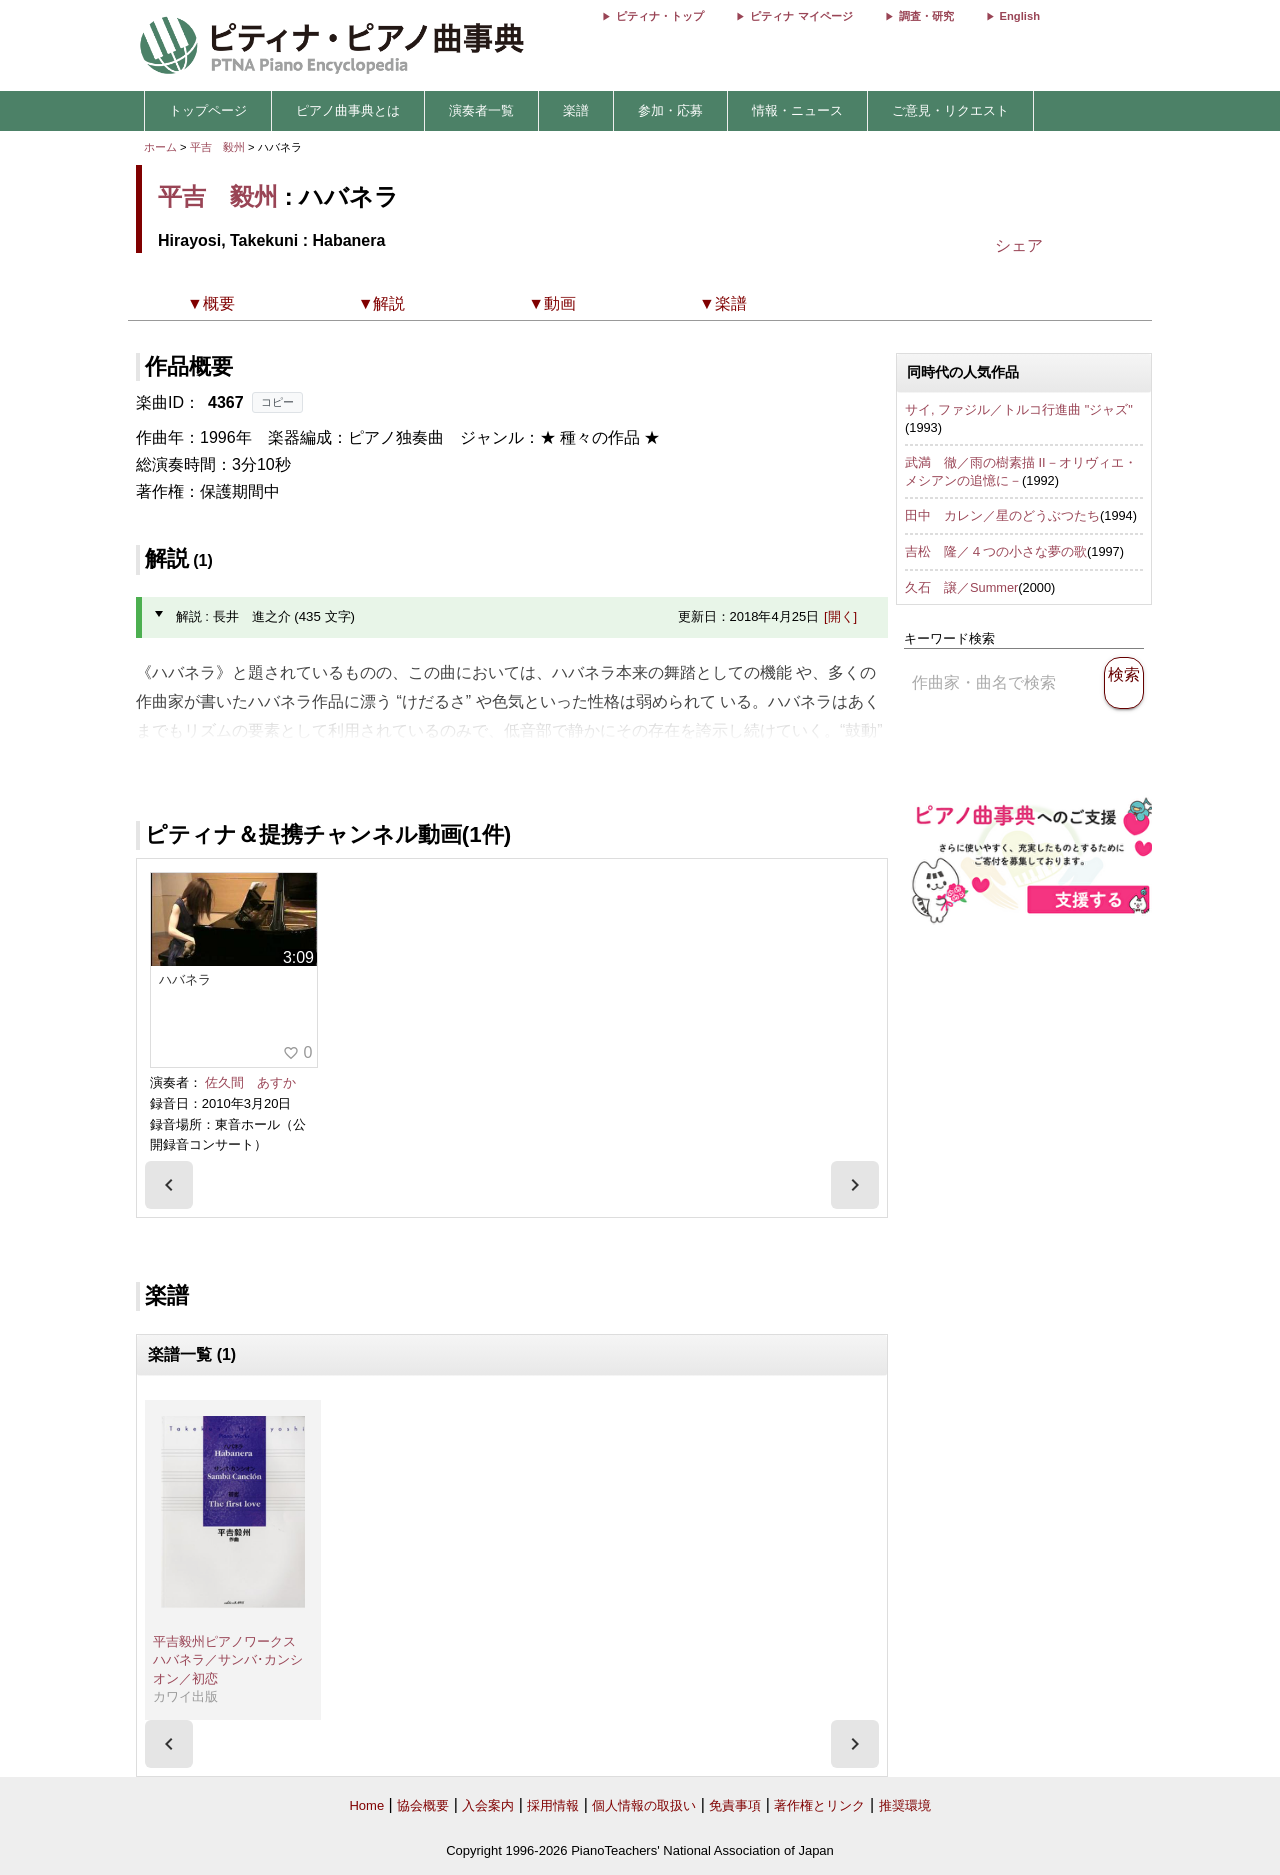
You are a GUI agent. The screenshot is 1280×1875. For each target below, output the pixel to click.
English (1020, 16)
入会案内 (488, 1805)
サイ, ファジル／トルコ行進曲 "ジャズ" (1019, 409)
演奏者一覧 (481, 110)
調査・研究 (926, 16)
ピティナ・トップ (660, 16)
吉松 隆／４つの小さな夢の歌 (996, 551)
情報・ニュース (797, 110)
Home (366, 1805)
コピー (277, 402)
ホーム (160, 147)
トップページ (208, 110)
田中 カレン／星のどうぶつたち (1002, 515)
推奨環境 (905, 1805)
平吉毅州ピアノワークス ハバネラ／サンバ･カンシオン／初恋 (231, 1660)
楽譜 (576, 110)
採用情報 (553, 1805)
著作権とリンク (819, 1805)
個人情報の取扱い (644, 1805)
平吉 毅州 (217, 147)
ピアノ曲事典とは (348, 110)
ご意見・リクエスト (950, 110)
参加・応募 (670, 110)
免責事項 (735, 1805)
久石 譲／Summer (961, 587)
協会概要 (423, 1805)
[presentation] (169, 1185)
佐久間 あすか (250, 1082)
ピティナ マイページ (801, 16)
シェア (1019, 245)
